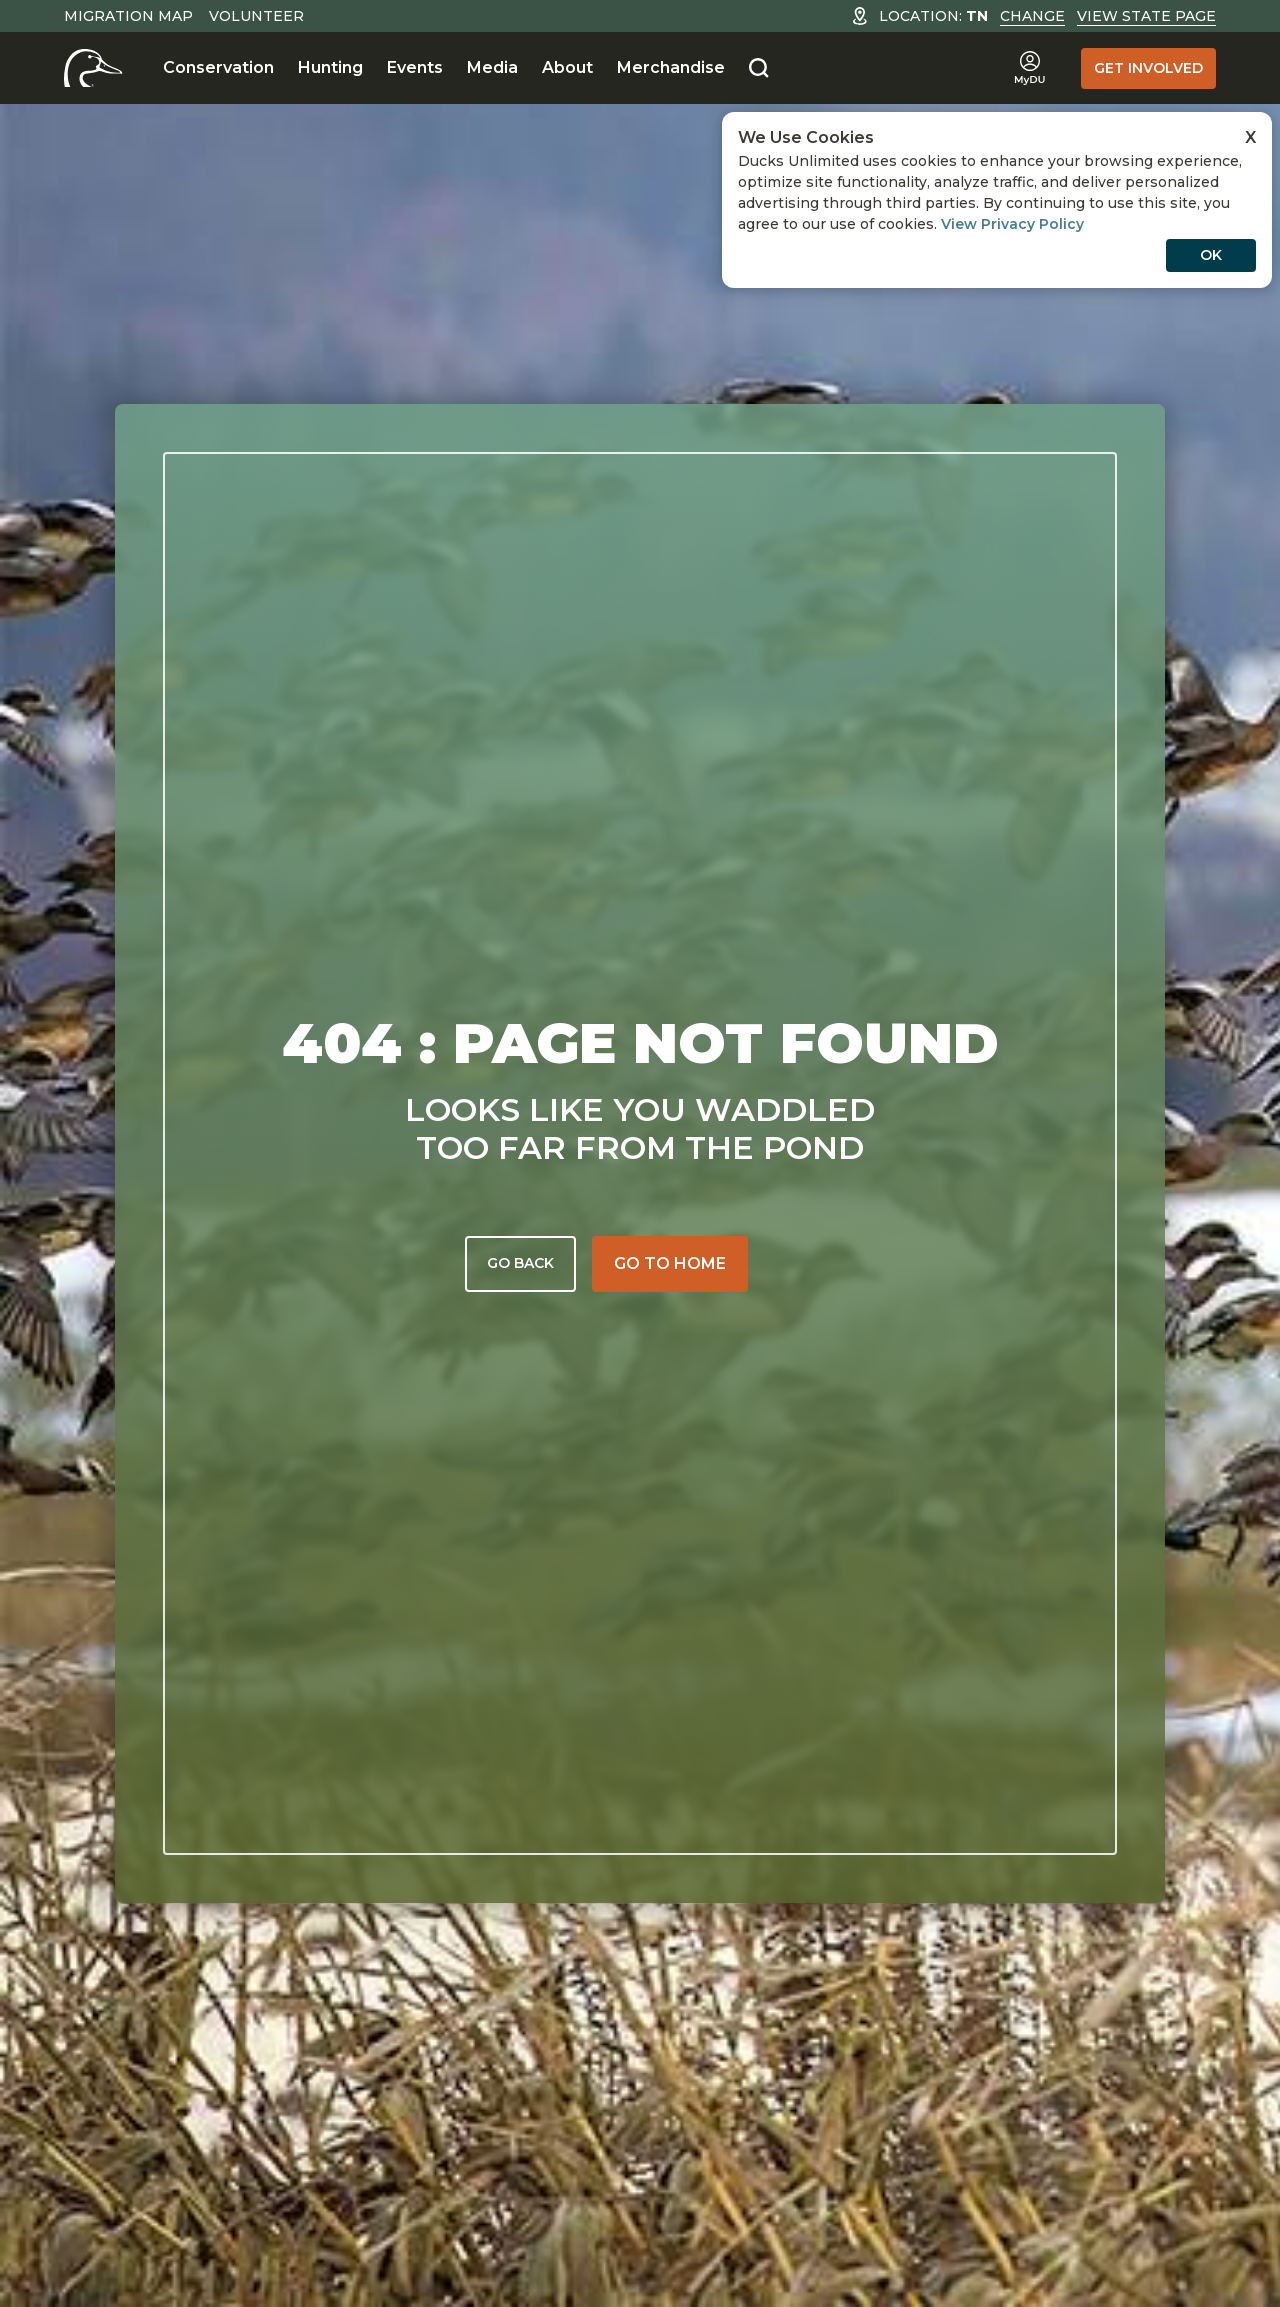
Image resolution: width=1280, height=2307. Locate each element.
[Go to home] (670, 1264)
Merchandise (671, 67)
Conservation (218, 67)
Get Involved (1148, 68)
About (567, 67)
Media (492, 67)
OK (1211, 255)
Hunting (330, 67)
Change (1032, 16)
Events (415, 67)
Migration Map (128, 16)
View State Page (1146, 16)
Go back (520, 1263)
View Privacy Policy (1012, 224)
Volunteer (256, 16)
